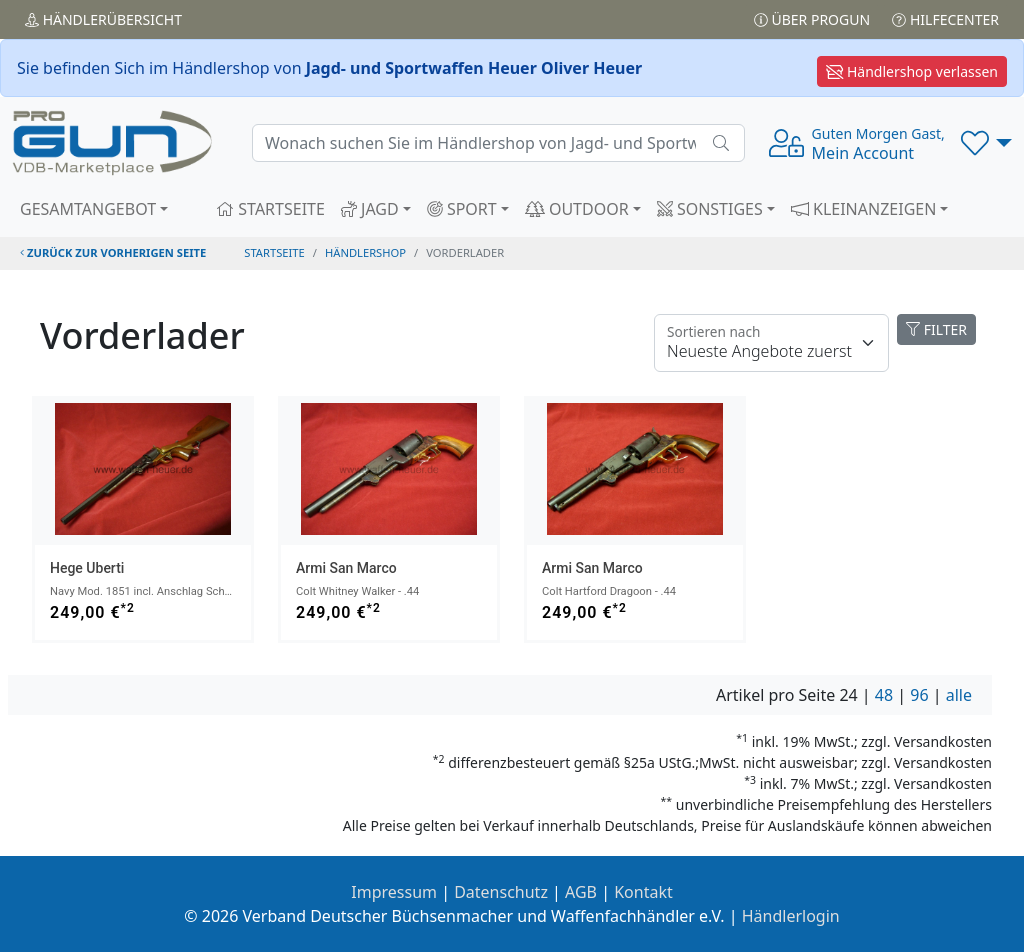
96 (919, 695)
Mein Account (878, 144)
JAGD (370, 209)
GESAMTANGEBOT (88, 209)
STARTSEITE (270, 209)
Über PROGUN (812, 19)
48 (884, 695)
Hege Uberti (87, 568)
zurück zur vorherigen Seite (113, 252)
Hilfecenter (945, 19)
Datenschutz (501, 892)
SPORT (462, 209)
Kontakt (643, 892)
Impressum (394, 892)
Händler (103, 19)
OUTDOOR (577, 209)
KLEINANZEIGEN (864, 209)
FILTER (936, 329)
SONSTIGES (710, 209)
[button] (986, 143)
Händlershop (365, 252)
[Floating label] (771, 343)
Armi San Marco (346, 568)
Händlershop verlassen (912, 71)
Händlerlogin (791, 916)
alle (959, 695)
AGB (581, 892)
